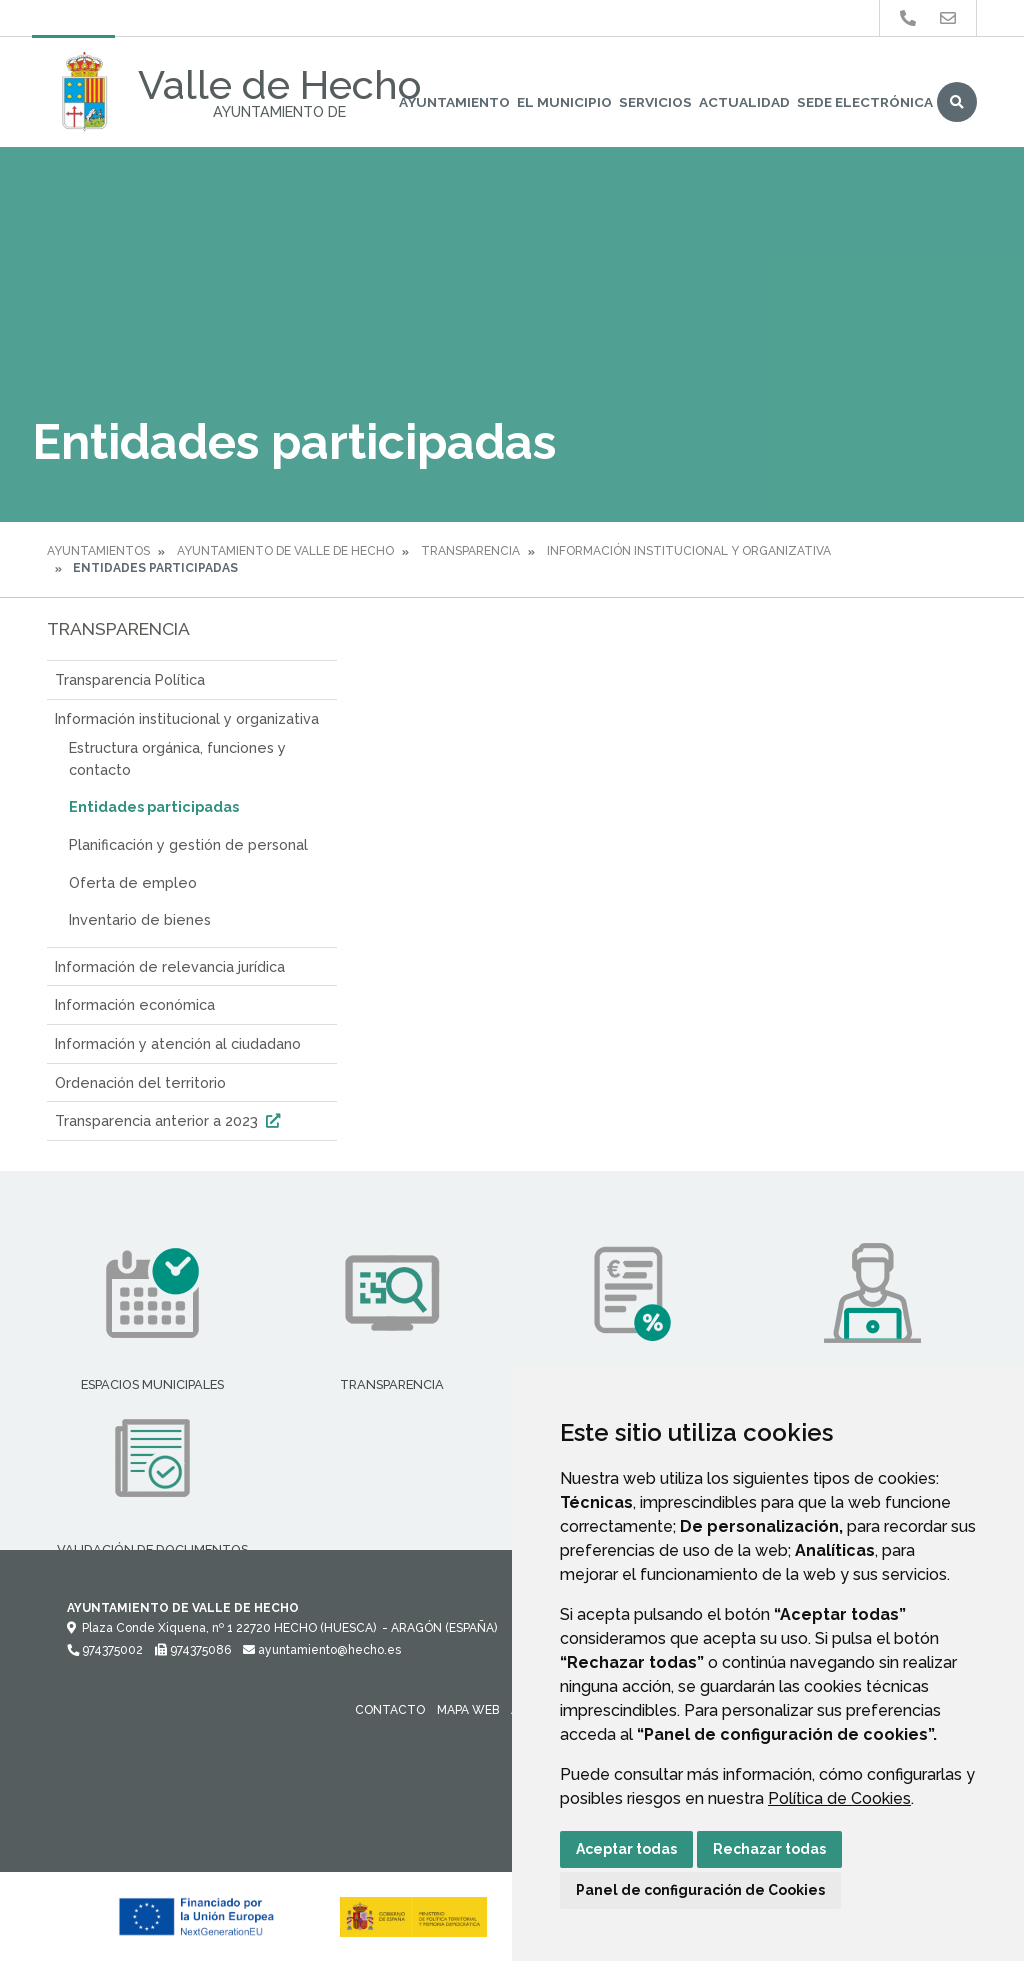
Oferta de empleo (133, 882)
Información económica (135, 1004)
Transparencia (470, 551)
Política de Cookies (839, 1798)
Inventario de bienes (140, 919)
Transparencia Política (130, 679)
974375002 (105, 1650)
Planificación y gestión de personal (188, 844)
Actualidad (744, 102)
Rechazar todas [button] (769, 1849)
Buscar (957, 102)
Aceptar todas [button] (626, 1849)
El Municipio (564, 102)
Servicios (655, 102)
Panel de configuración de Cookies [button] (700, 1890)
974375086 (193, 1650)
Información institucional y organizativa (689, 551)
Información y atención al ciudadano (178, 1043)
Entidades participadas (154, 806)
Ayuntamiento (454, 102)
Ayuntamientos (98, 551)
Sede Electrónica (865, 102)
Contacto (390, 1710)
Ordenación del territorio (140, 1082)
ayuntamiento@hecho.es (322, 1650)
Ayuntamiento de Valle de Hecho (285, 551)
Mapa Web (468, 1710)
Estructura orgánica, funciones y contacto (177, 758)
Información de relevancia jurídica (170, 966)
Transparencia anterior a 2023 (170, 1120)
